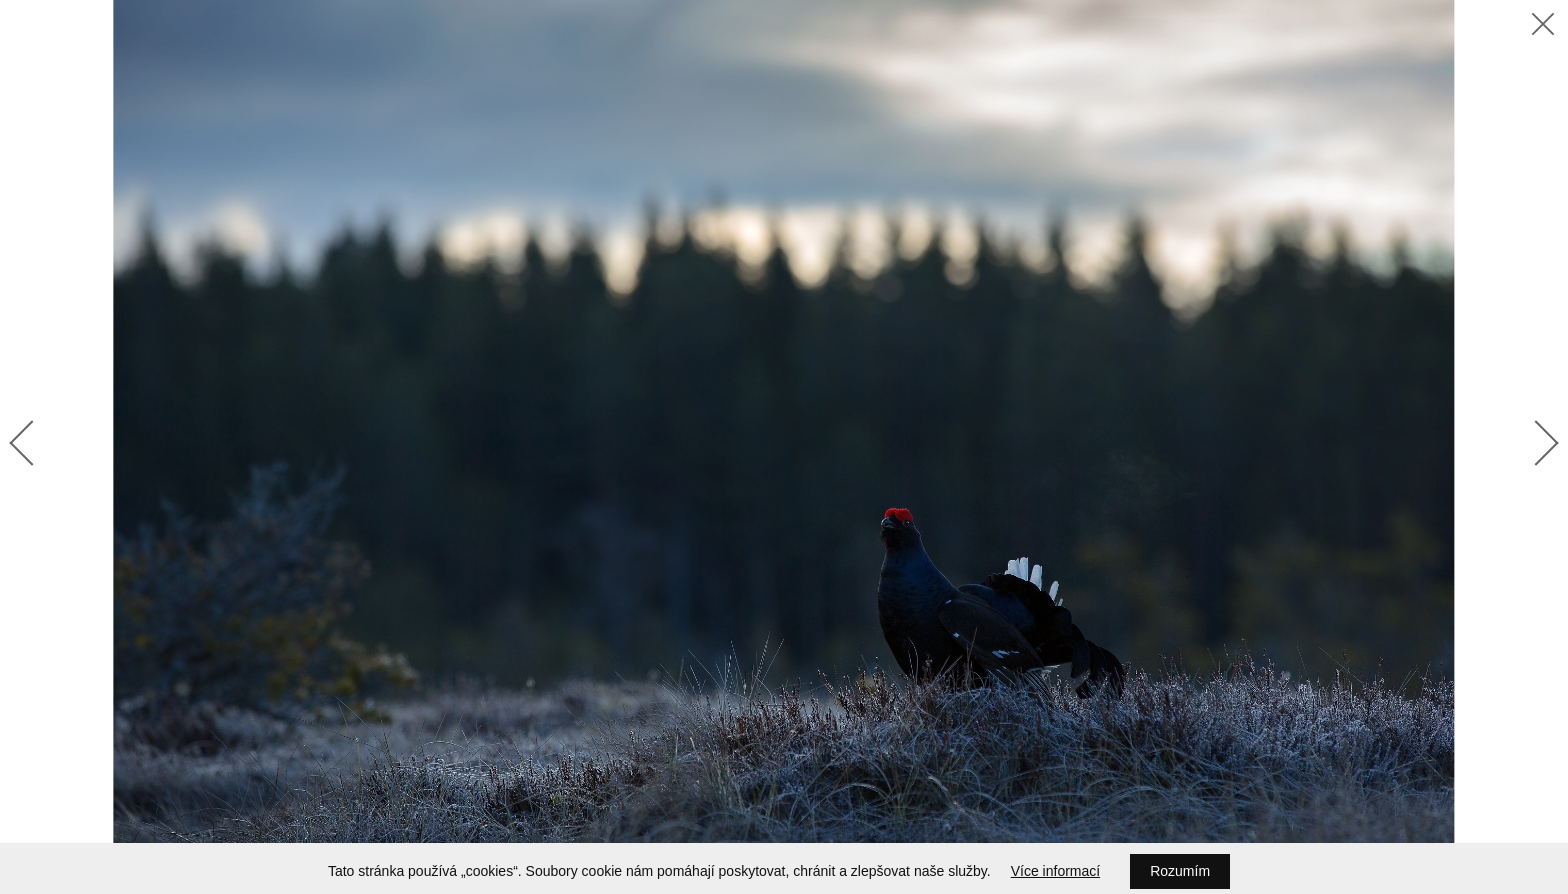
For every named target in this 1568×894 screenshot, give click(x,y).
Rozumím (1180, 871)
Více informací (1055, 871)
